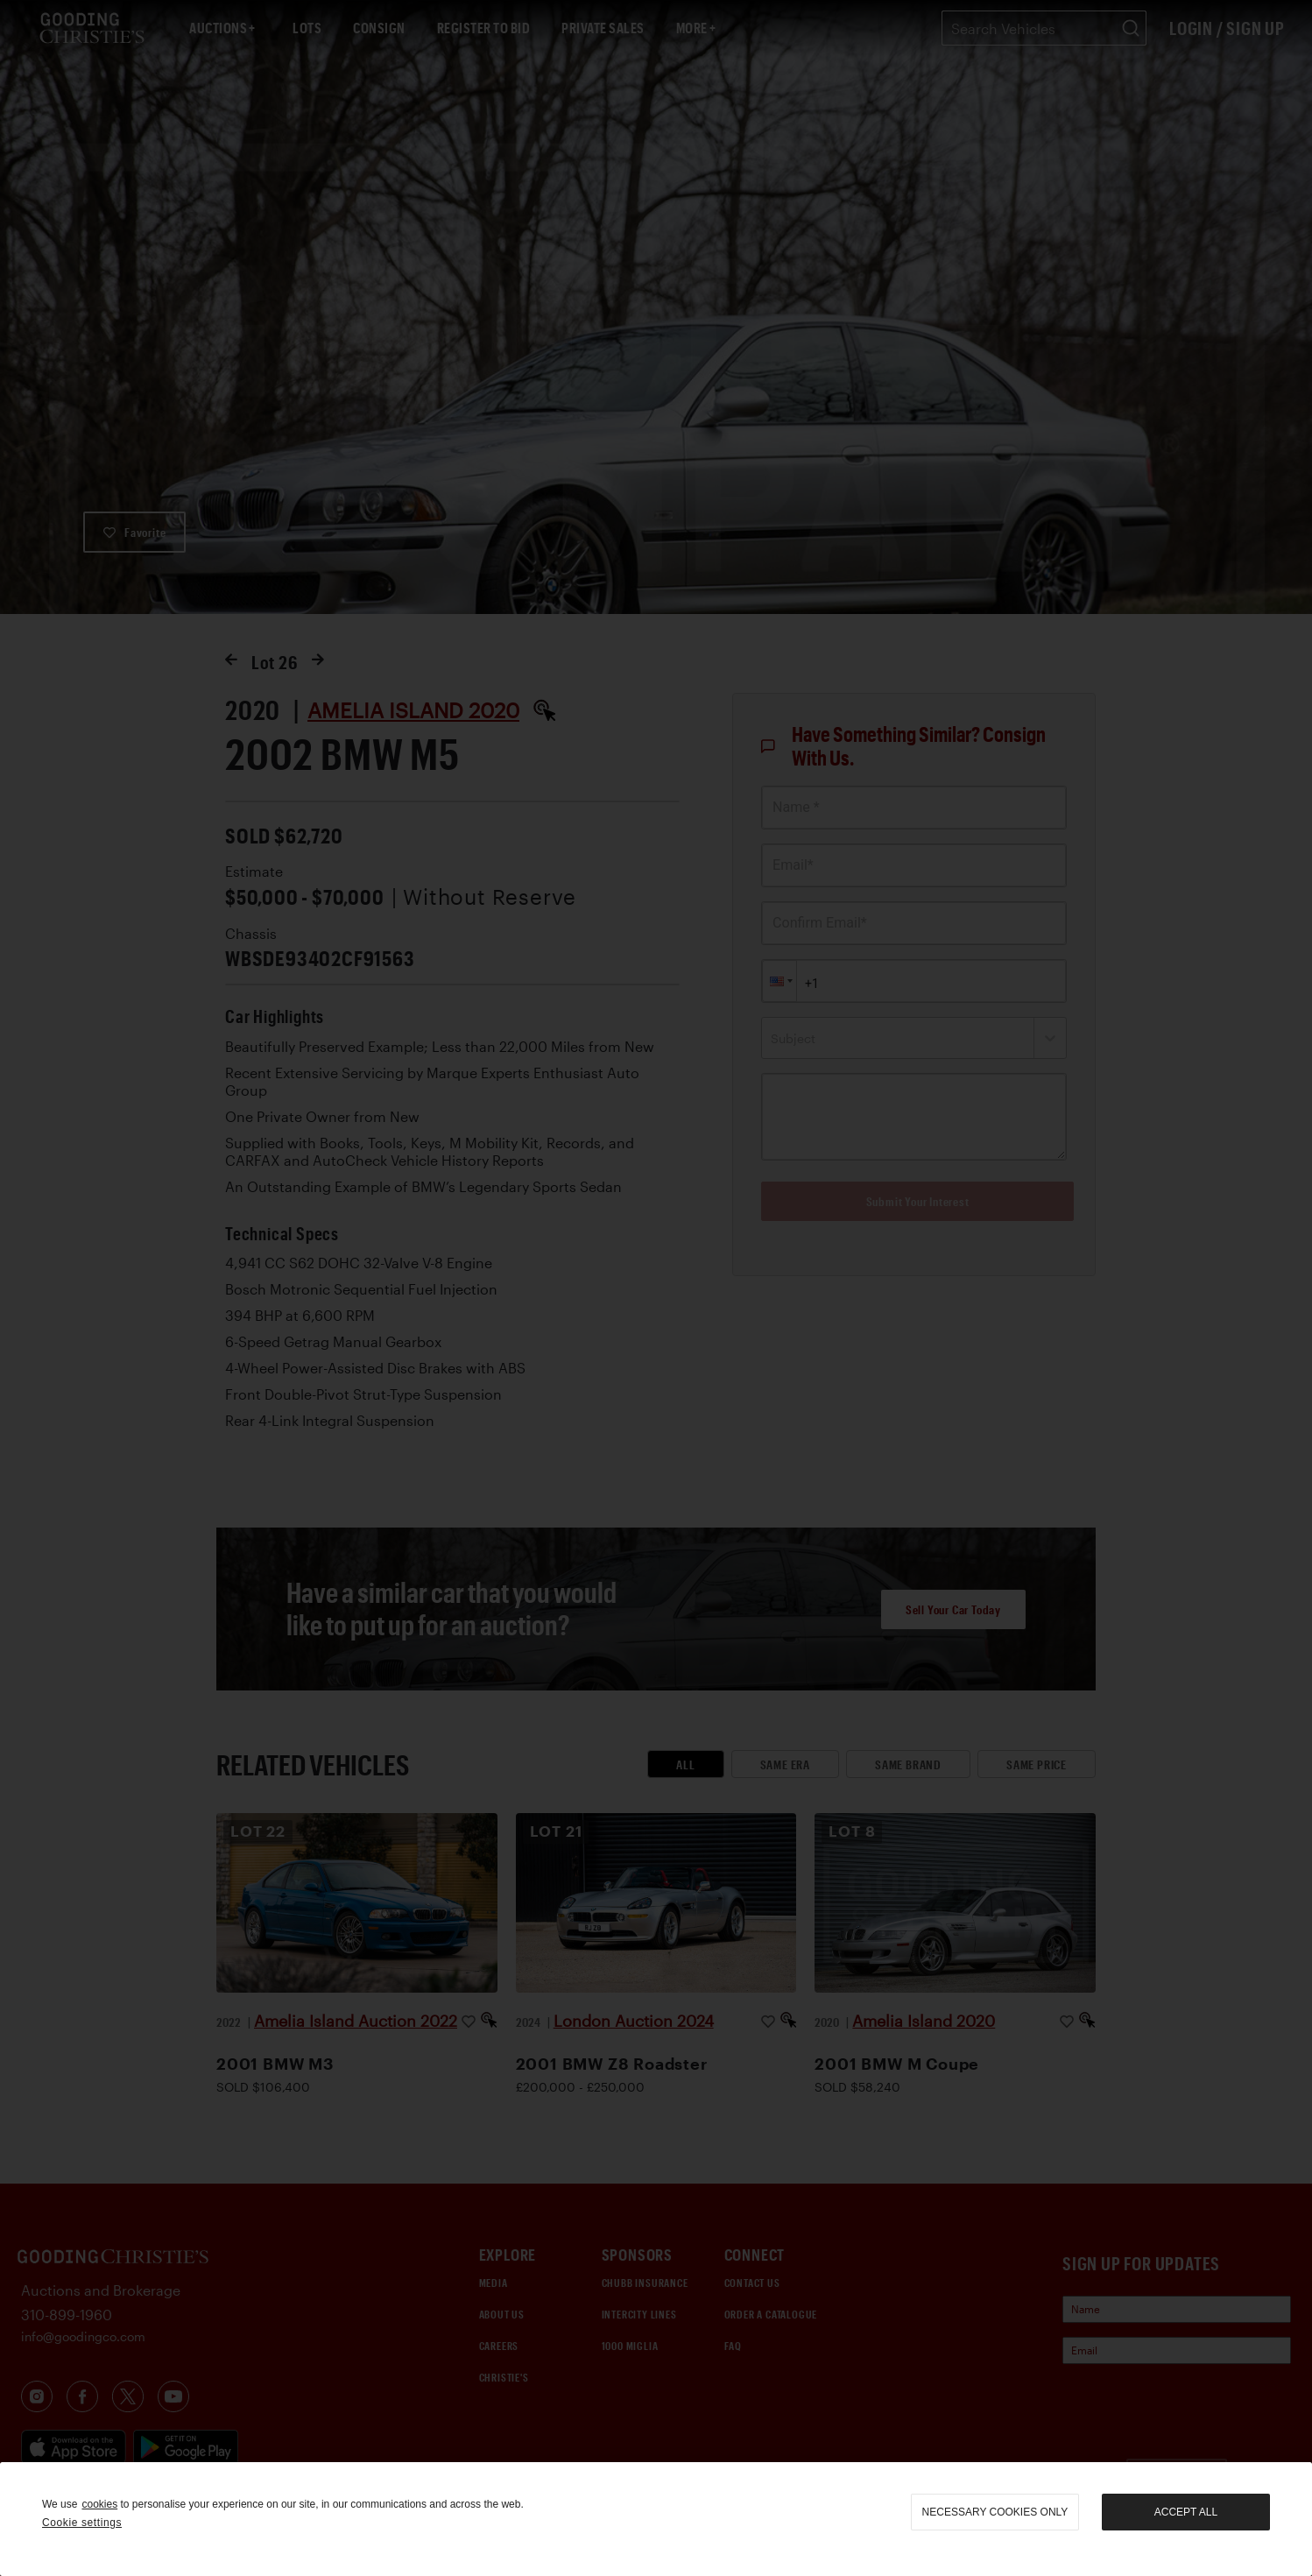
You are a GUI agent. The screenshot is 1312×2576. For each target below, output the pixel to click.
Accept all (1185, 2512)
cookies (99, 2504)
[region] (656, 2519)
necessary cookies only (995, 2512)
